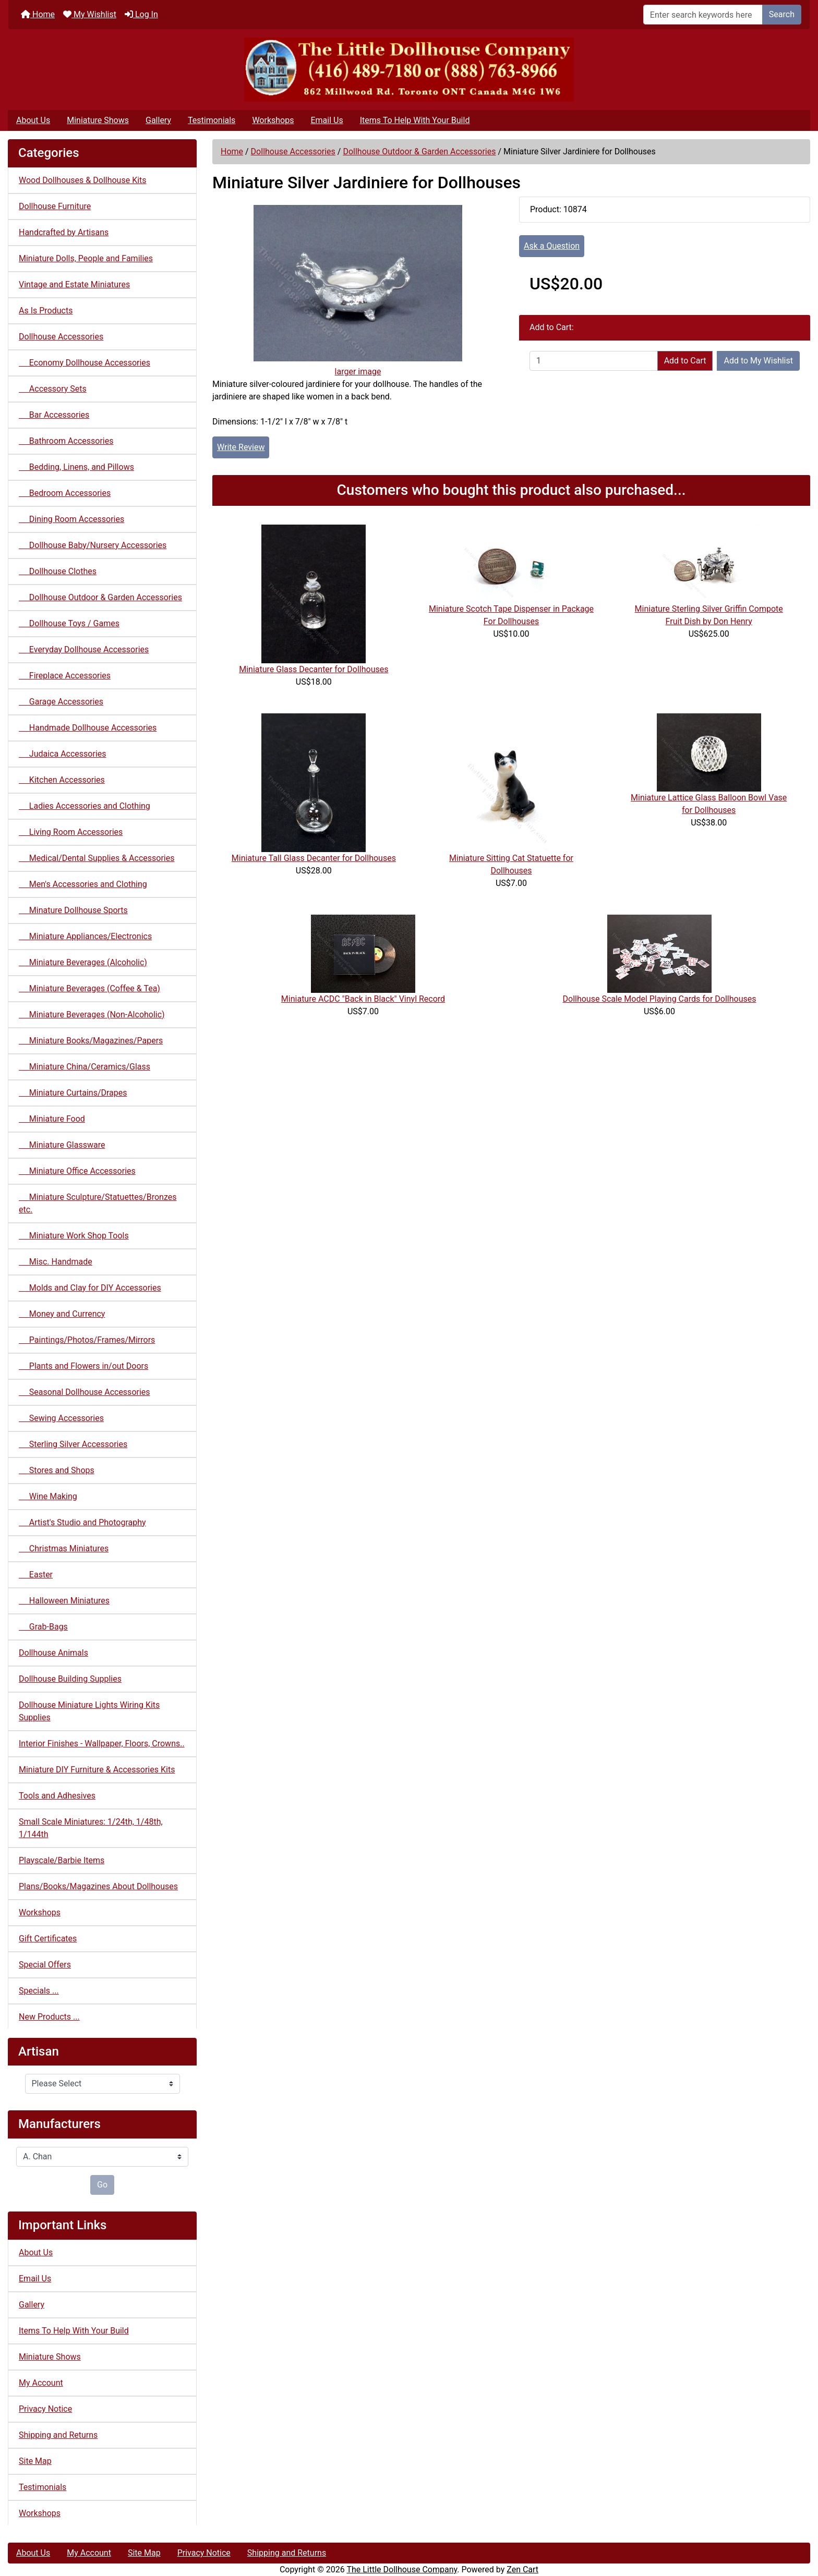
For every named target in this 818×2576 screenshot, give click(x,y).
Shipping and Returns (58, 2435)
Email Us (326, 120)
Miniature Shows (98, 120)
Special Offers (45, 1965)
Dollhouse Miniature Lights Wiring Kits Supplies (89, 1711)
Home (38, 14)
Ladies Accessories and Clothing (84, 806)
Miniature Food (52, 1119)
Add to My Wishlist (758, 361)
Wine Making (48, 1496)
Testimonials (211, 120)
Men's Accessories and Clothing (83, 884)
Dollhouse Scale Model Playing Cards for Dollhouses (659, 999)
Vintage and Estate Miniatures (74, 284)
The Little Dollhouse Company (401, 2569)
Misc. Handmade (55, 1262)
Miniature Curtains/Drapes (73, 1093)
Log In (141, 14)
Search (782, 14)
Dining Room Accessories (71, 519)
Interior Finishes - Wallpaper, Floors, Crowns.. (102, 1743)
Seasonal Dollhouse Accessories (84, 1392)
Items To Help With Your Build (415, 120)
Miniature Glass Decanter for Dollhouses (313, 669)
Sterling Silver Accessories (73, 1444)
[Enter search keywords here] (703, 15)
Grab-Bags (43, 1627)
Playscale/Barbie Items (61, 1860)
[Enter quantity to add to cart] (594, 361)
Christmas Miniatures (64, 1548)
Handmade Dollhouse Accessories (88, 728)
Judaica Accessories (62, 754)
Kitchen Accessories (62, 780)
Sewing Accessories (61, 1418)
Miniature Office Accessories (77, 1171)
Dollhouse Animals (53, 1653)
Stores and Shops (56, 1470)
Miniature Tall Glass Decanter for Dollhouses (314, 858)
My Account (41, 2383)
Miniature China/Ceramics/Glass (84, 1067)
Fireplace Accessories (65, 676)
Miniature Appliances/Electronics (85, 936)
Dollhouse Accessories (293, 151)
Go (102, 2185)
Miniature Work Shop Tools (74, 1236)
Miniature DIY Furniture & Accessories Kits (97, 1770)
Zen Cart (522, 2569)
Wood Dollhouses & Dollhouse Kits (83, 180)
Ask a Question (552, 246)
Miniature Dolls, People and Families (86, 258)
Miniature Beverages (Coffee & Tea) (89, 988)
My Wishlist (89, 14)
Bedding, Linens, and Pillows (76, 467)
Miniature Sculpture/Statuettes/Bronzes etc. (97, 1203)
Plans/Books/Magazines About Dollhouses (98, 1886)
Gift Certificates (48, 1938)
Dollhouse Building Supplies (70, 1679)
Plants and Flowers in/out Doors (83, 1366)
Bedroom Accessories (65, 493)
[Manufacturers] (102, 2157)
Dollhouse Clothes (58, 571)
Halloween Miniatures (64, 1601)
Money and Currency (62, 1314)
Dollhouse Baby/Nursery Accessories (92, 545)
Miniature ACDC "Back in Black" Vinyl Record (363, 999)
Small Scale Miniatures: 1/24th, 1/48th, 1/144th (91, 1828)
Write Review (240, 447)
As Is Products (46, 310)
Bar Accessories (54, 415)
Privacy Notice (45, 2409)
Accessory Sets (53, 389)
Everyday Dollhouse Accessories (84, 649)
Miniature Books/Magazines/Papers (91, 1041)
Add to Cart (685, 361)
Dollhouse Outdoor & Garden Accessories (419, 151)
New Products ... (49, 2017)
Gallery (158, 120)
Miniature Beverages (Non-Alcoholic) (92, 1014)
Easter (36, 1574)
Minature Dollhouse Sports (73, 910)
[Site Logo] (409, 70)
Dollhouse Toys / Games (69, 623)
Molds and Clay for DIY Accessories (90, 1288)
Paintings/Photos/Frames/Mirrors (87, 1340)
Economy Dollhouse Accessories (84, 363)
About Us (33, 120)
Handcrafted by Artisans (64, 232)
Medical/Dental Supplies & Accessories (96, 858)
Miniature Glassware (62, 1145)
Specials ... (39, 1991)
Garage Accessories (61, 702)
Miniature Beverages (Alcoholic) (83, 962)
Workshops (273, 120)
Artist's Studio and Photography (82, 1522)
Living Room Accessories (71, 832)
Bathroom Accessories (66, 441)
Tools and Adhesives (57, 1796)
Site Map (35, 2461)
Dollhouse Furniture (55, 206)
